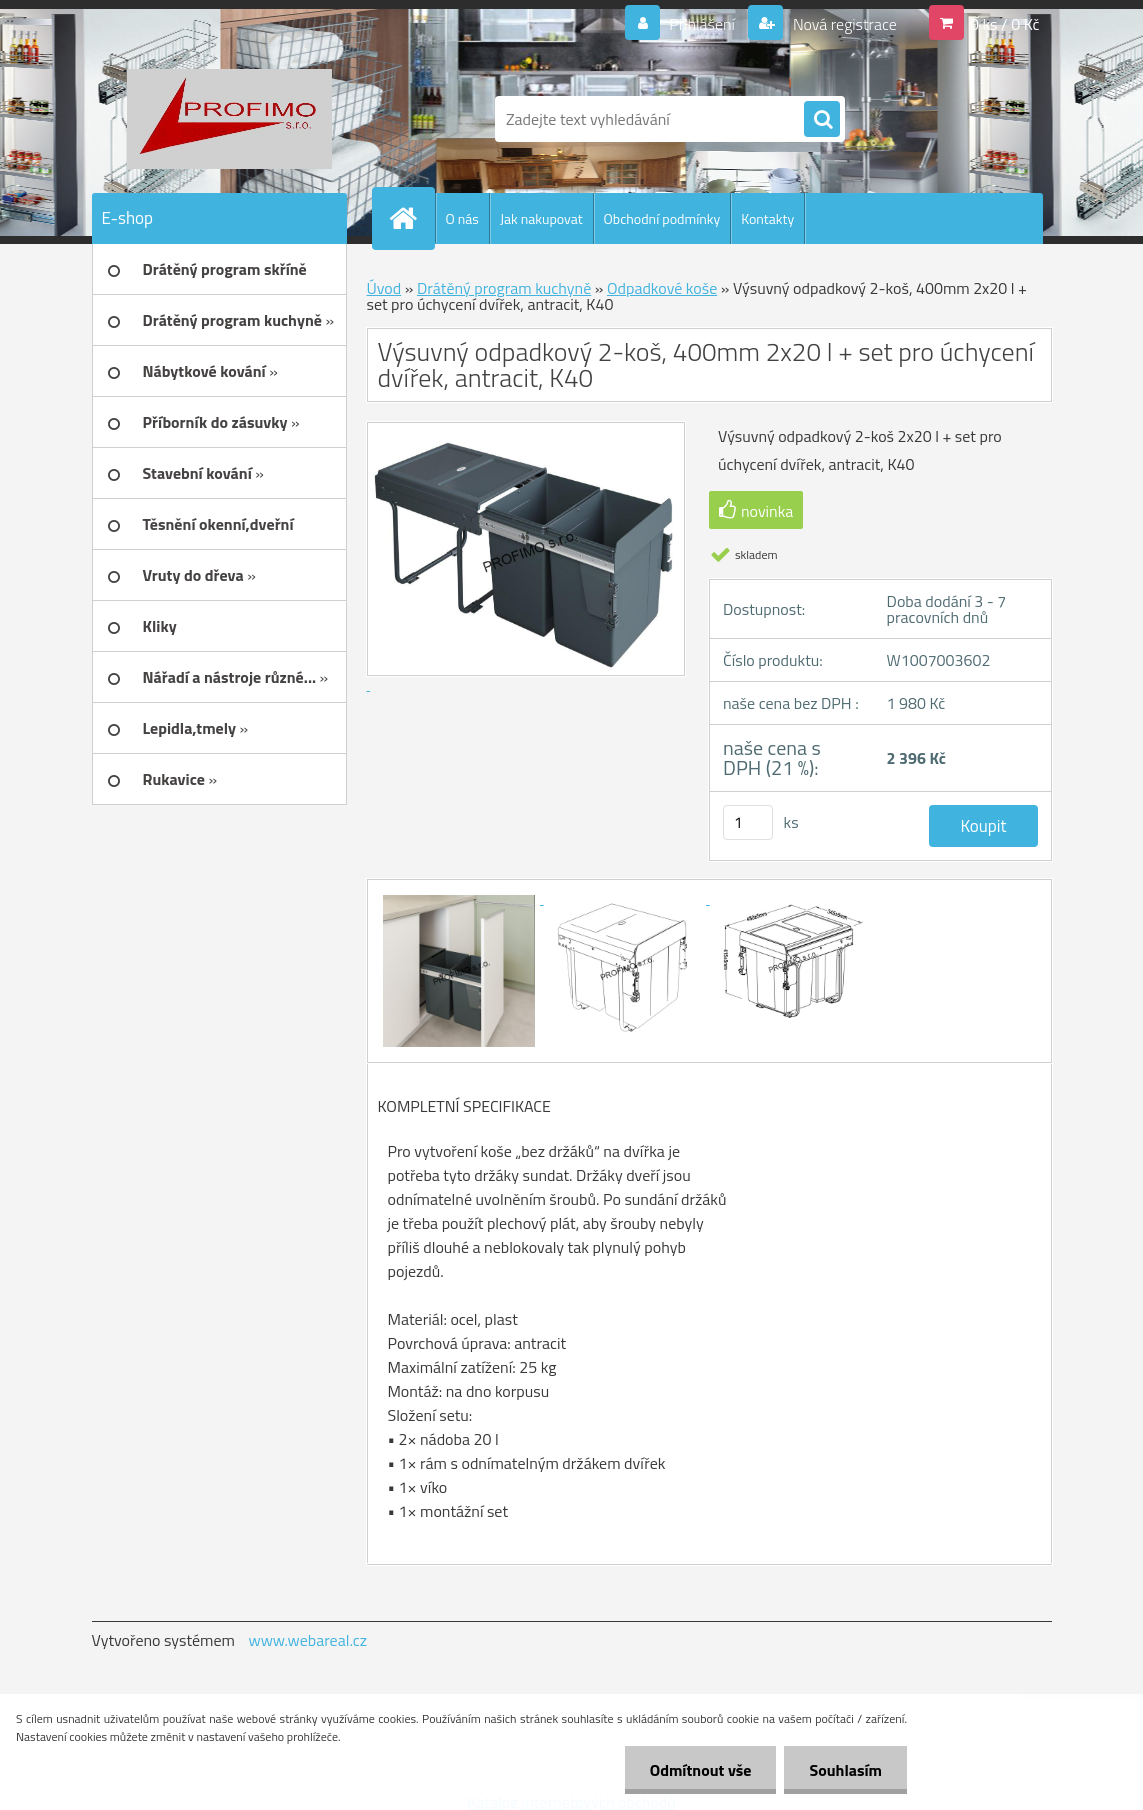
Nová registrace (843, 24)
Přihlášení (702, 24)
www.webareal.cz (307, 1640)
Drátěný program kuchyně (504, 288)
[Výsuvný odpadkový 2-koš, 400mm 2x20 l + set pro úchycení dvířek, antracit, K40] (461, 898)
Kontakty (767, 218)
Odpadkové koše (662, 288)
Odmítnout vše (701, 1770)
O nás (462, 218)
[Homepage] (412, 218)
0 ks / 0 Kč (1005, 24)
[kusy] (748, 822)
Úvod (384, 288)
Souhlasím (845, 1770)
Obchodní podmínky (662, 218)
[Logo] (229, 119)
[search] (822, 120)
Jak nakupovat (541, 218)
